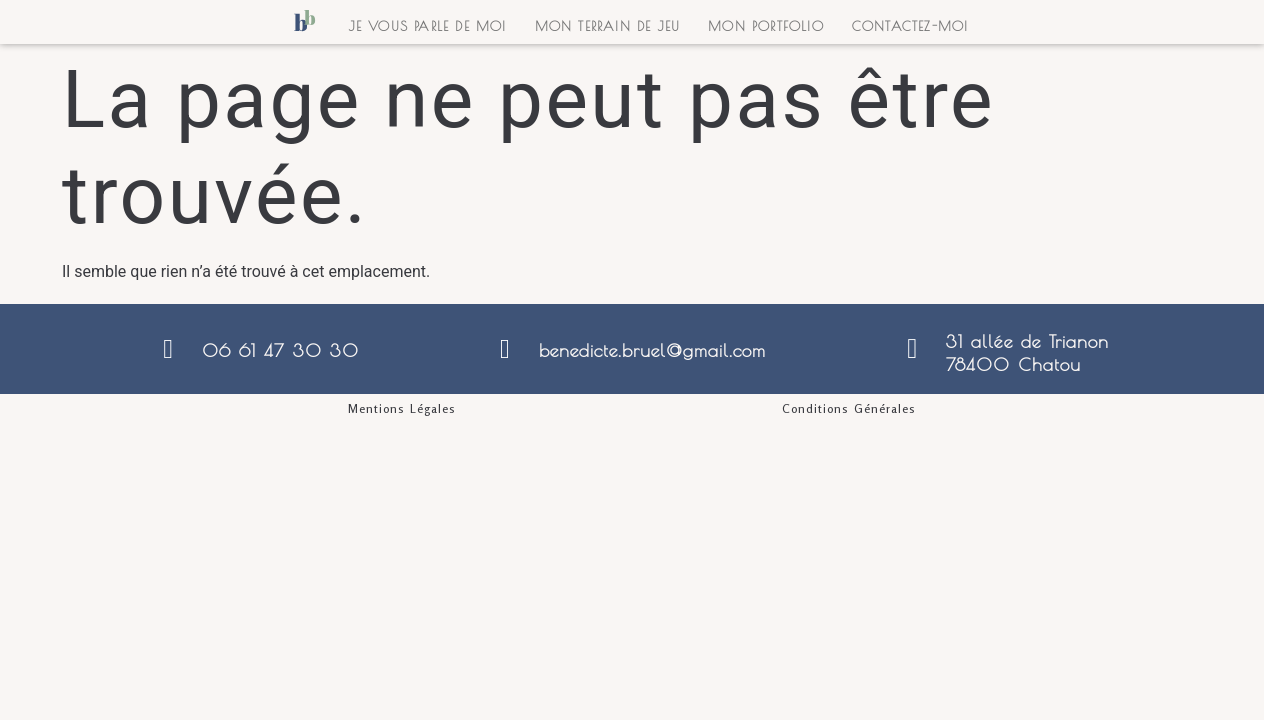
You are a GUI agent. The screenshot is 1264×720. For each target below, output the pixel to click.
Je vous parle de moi (428, 26)
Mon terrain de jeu (608, 26)
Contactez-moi (910, 26)
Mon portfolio (766, 26)
